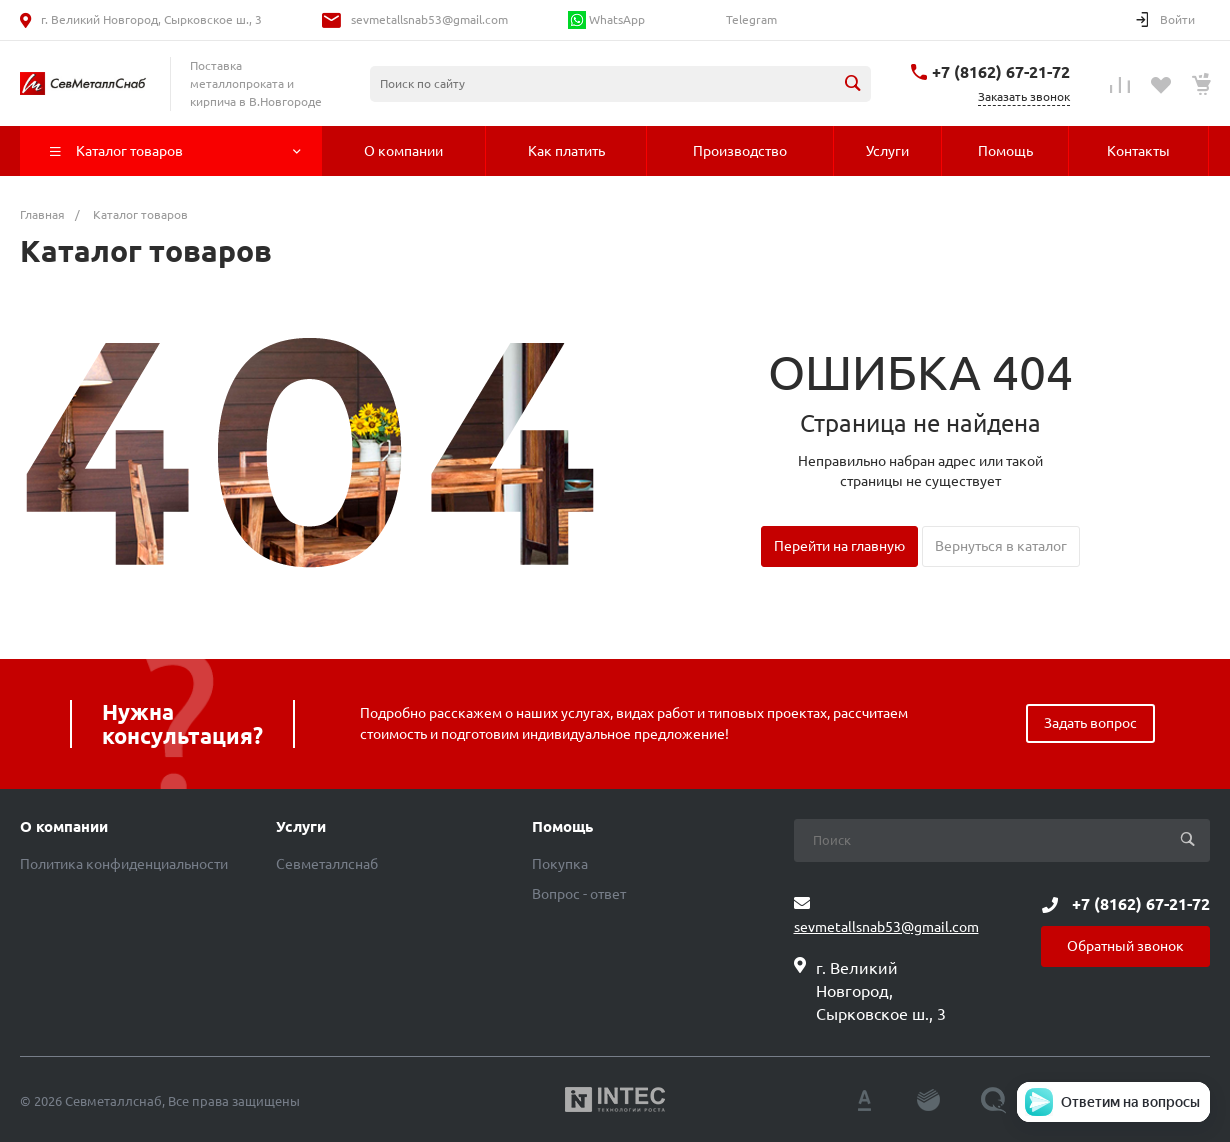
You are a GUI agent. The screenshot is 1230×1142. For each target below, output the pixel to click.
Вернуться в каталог (1001, 546)
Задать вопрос (1090, 723)
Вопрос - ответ (579, 894)
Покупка (560, 864)
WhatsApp (606, 20)
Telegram (750, 19)
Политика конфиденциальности (124, 864)
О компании (64, 827)
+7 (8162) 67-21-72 (1001, 72)
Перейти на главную (839, 546)
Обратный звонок (1125, 946)
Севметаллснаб (327, 864)
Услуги (301, 827)
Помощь (562, 827)
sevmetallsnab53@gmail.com (429, 19)
